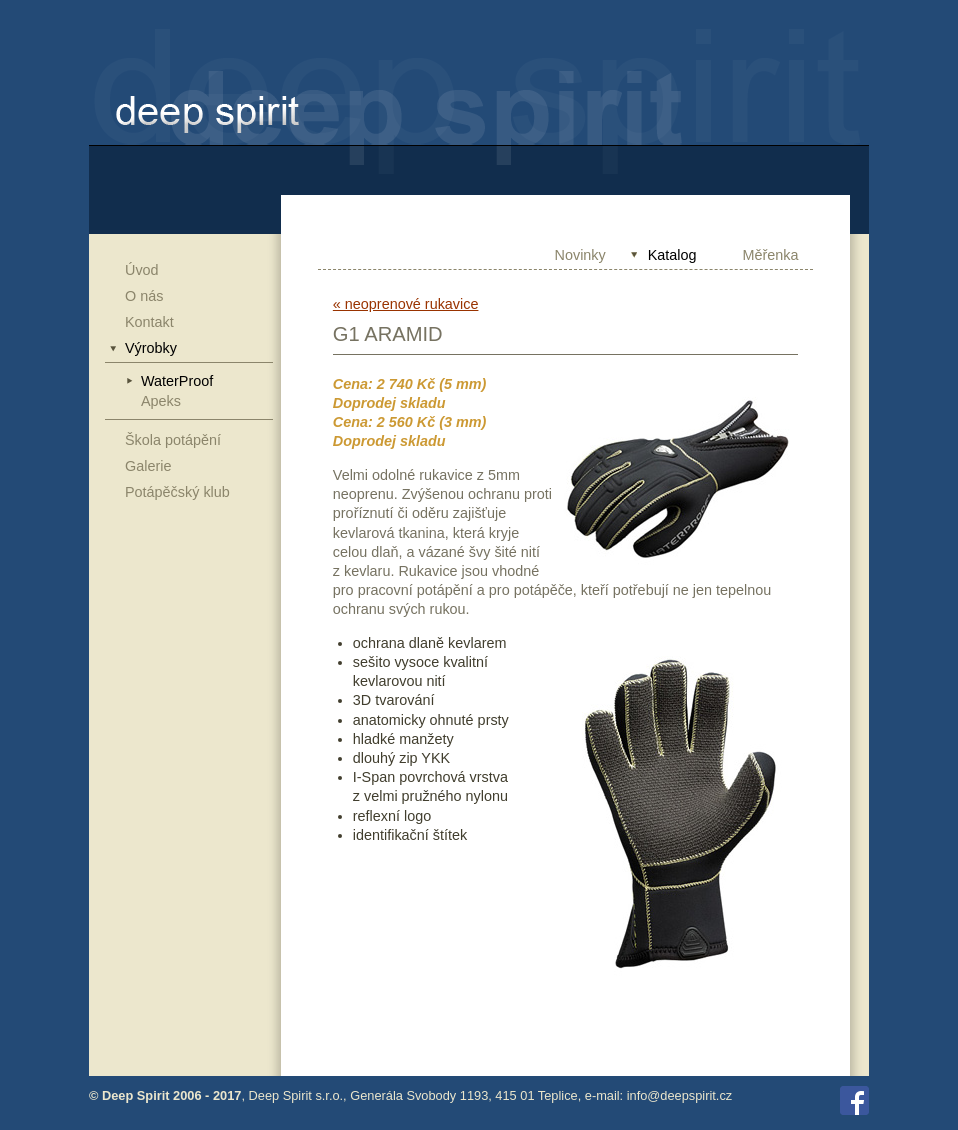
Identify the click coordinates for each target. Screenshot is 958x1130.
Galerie (148, 466)
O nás (144, 296)
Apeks (161, 401)
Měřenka (771, 255)
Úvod (142, 270)
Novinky (580, 255)
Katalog (672, 255)
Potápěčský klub (177, 492)
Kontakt (149, 322)
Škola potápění (173, 440)
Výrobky (151, 348)
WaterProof (177, 381)
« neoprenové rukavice (406, 304)
